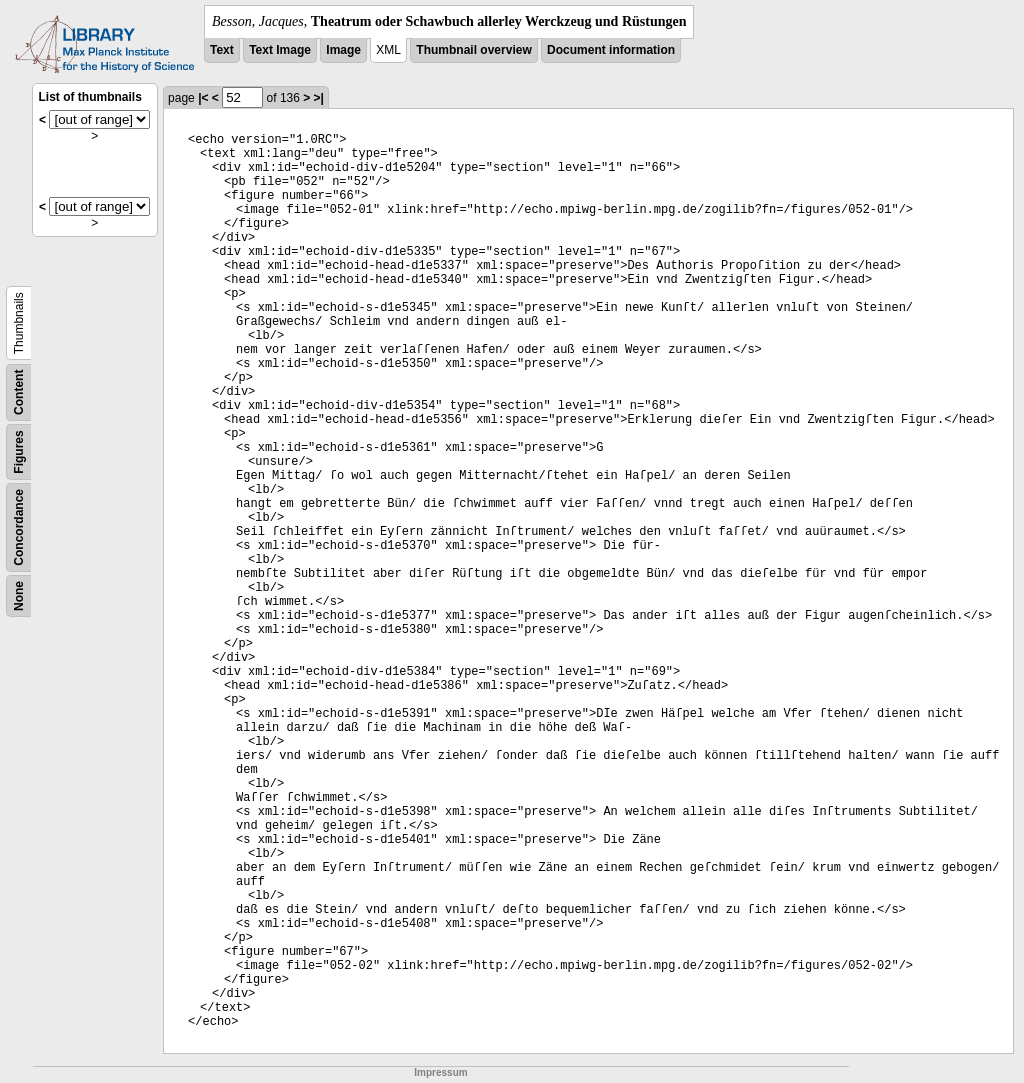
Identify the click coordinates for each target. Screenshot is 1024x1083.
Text (222, 50)
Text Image (280, 50)
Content (19, 392)
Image (343, 50)
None (19, 596)
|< (203, 98)
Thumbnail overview (473, 50)
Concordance (19, 527)
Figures (19, 451)
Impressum (440, 1072)
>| (319, 98)
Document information (611, 50)
